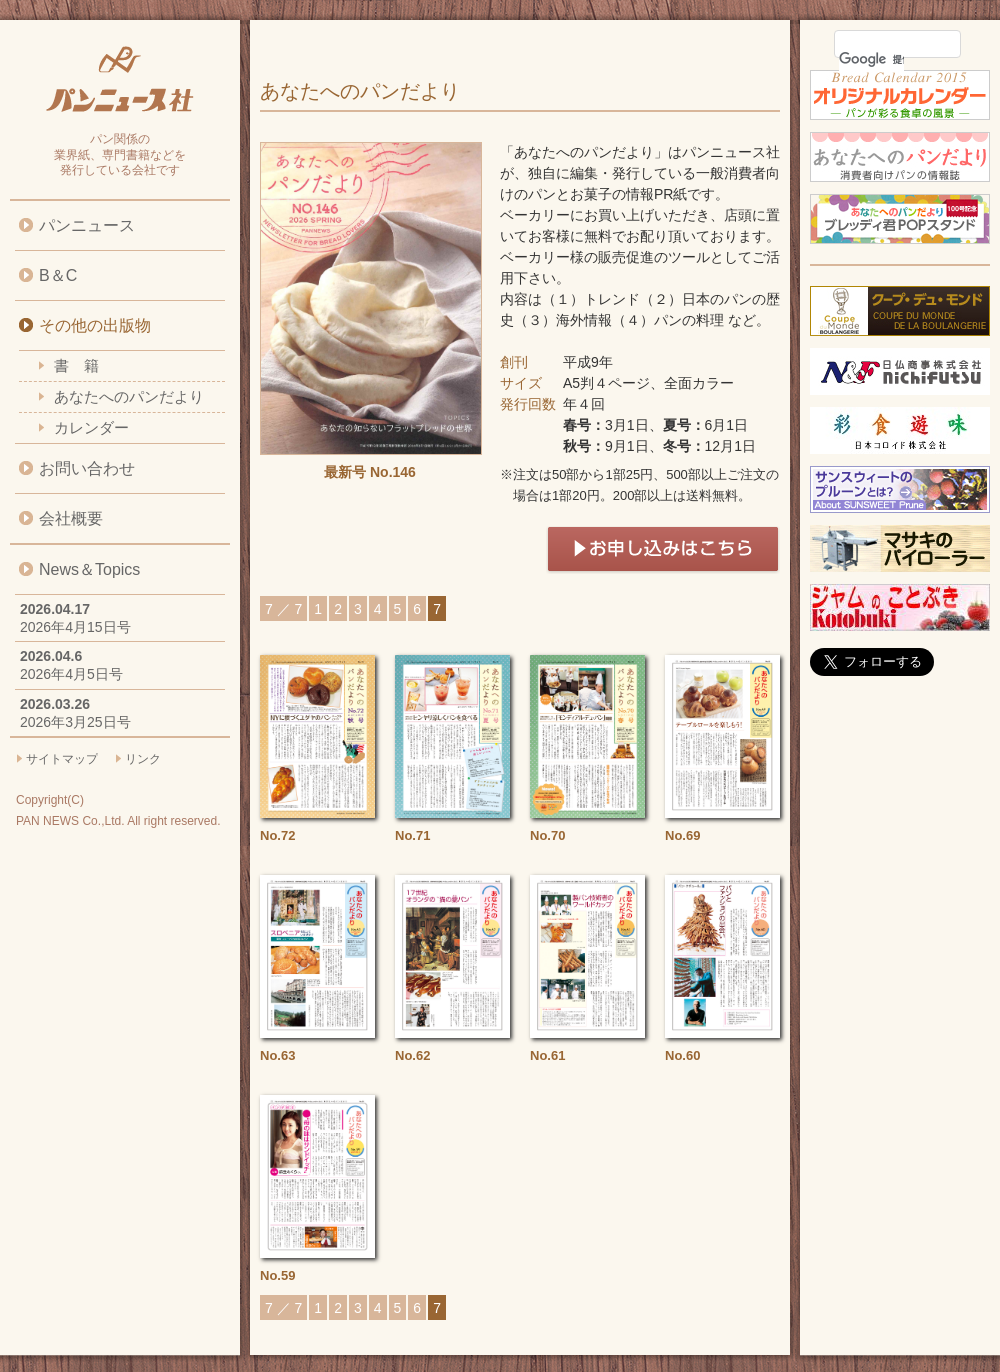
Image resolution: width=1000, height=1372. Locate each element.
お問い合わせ (87, 468)
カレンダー (91, 427)
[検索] (871, 59)
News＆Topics (89, 569)
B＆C (58, 275)
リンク (143, 759)
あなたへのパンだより (129, 396)
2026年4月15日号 (75, 627)
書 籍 (76, 365)
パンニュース (87, 225)
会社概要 (71, 518)
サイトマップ (62, 759)
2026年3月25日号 (75, 722)
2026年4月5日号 (71, 674)
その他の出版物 (95, 325)
